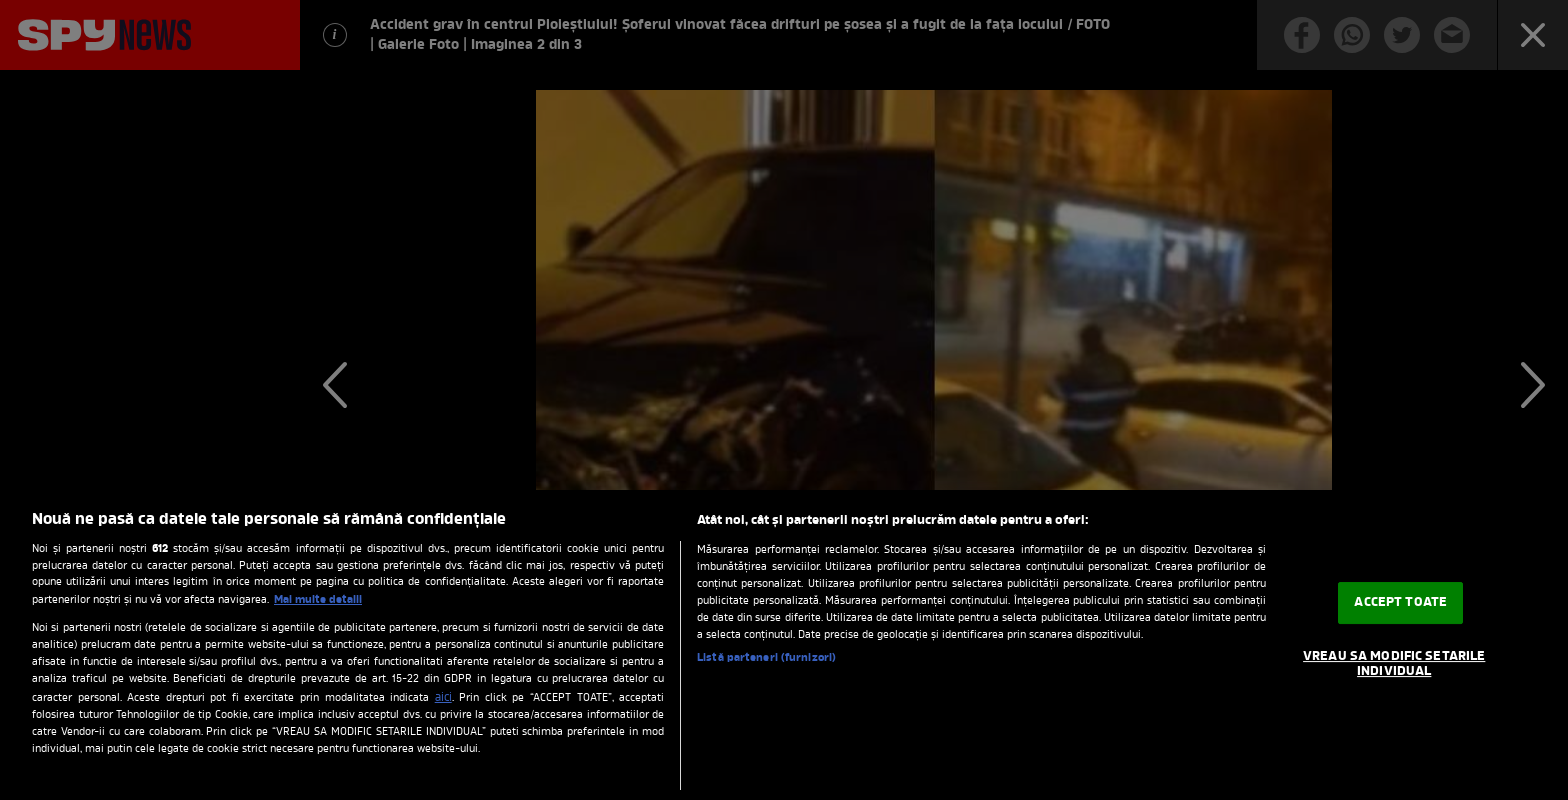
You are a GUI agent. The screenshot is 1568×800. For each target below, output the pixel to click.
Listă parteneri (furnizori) (766, 658)
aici (443, 698)
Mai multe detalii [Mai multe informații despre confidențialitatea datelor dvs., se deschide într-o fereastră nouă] (318, 600)
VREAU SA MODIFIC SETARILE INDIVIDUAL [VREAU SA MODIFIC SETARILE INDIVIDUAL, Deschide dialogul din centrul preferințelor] (1394, 664)
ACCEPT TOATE (1400, 602)
